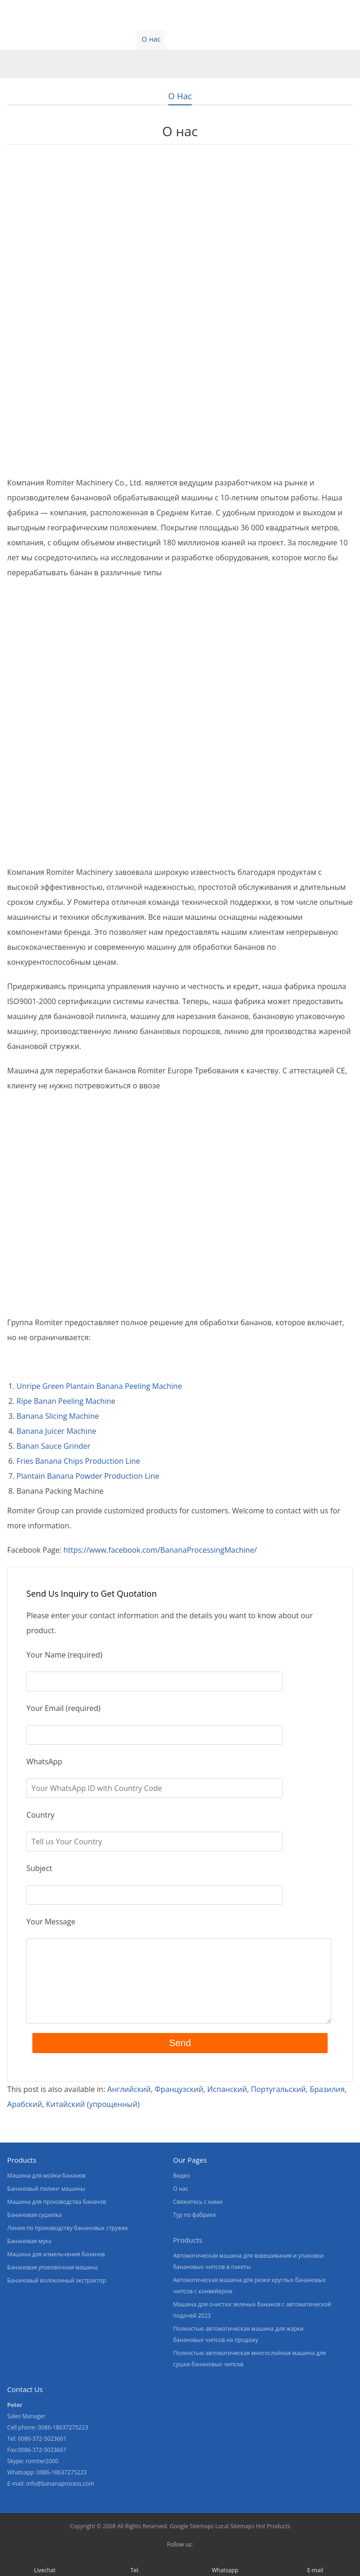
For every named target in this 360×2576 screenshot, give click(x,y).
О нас (151, 39)
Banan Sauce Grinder (53, 1446)
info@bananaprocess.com (60, 2484)
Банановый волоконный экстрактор (56, 2280)
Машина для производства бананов (56, 2202)
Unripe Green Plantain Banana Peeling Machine (99, 1386)
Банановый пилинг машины (46, 2189)
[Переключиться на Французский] (179, 2089)
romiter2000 (42, 2461)
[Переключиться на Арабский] (24, 2104)
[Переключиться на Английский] (129, 2089)
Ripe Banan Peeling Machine (65, 1401)
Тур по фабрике (194, 2215)
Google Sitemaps (192, 2526)
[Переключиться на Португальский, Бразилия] (298, 2089)
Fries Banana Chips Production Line (78, 1461)
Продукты (70, 39)
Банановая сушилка (34, 2215)
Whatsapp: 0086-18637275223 (47, 2472)
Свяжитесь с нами (209, 39)
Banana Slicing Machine (57, 1416)
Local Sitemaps (235, 2526)
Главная (22, 39)
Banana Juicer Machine (56, 1431)
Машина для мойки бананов (46, 2176)
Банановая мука (29, 2241)
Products (187, 2240)
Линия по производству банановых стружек (67, 2228)
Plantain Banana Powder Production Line (87, 1476)
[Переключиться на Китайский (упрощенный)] (93, 2104)
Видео (114, 39)
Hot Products (272, 2526)
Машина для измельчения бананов (56, 2254)
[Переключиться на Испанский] (227, 2089)
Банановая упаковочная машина (52, 2267)
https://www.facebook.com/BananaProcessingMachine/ (160, 1550)
